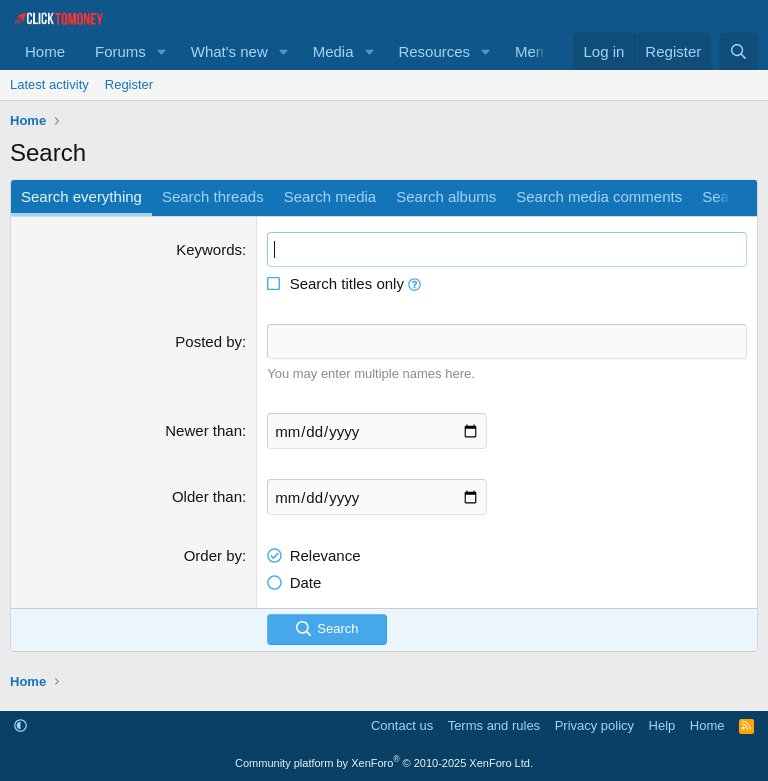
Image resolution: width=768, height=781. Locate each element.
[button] (162, 51)
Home (45, 51)
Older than (207, 496)
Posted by (208, 341)
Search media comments (599, 196)
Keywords (209, 249)
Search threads (213, 196)
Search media (330, 196)
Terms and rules (494, 725)
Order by (213, 555)
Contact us (402, 725)
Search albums (446, 196)
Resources (434, 51)
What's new (229, 51)
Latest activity (49, 84)
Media (333, 51)
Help (662, 725)
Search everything (81, 196)
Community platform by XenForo (384, 763)
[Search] (738, 51)
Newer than (203, 430)
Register (129, 84)
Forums (120, 51)
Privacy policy (594, 725)
